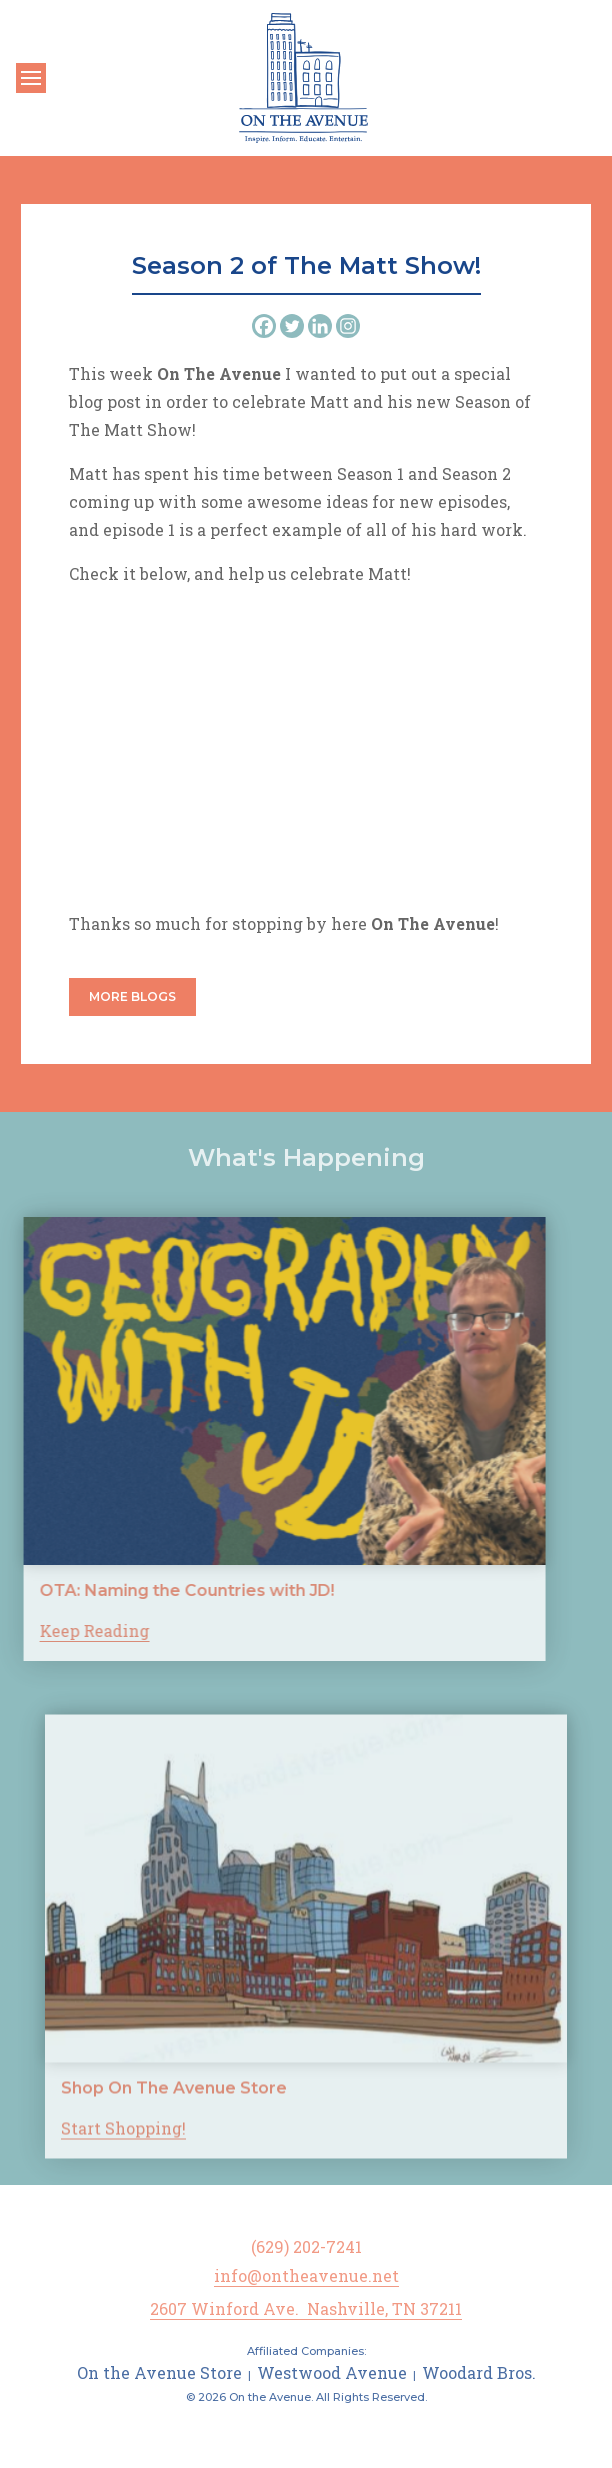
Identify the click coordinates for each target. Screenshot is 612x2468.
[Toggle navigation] (31, 78)
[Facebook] (264, 326)
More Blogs (132, 996)
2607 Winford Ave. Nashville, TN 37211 (306, 2308)
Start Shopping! (123, 2166)
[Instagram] (348, 326)
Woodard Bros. (479, 2372)
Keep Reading (57, 1630)
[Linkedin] (320, 326)
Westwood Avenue (332, 2372)
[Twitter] (292, 326)
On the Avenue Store (159, 2372)
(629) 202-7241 (306, 2246)
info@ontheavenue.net (306, 2275)
